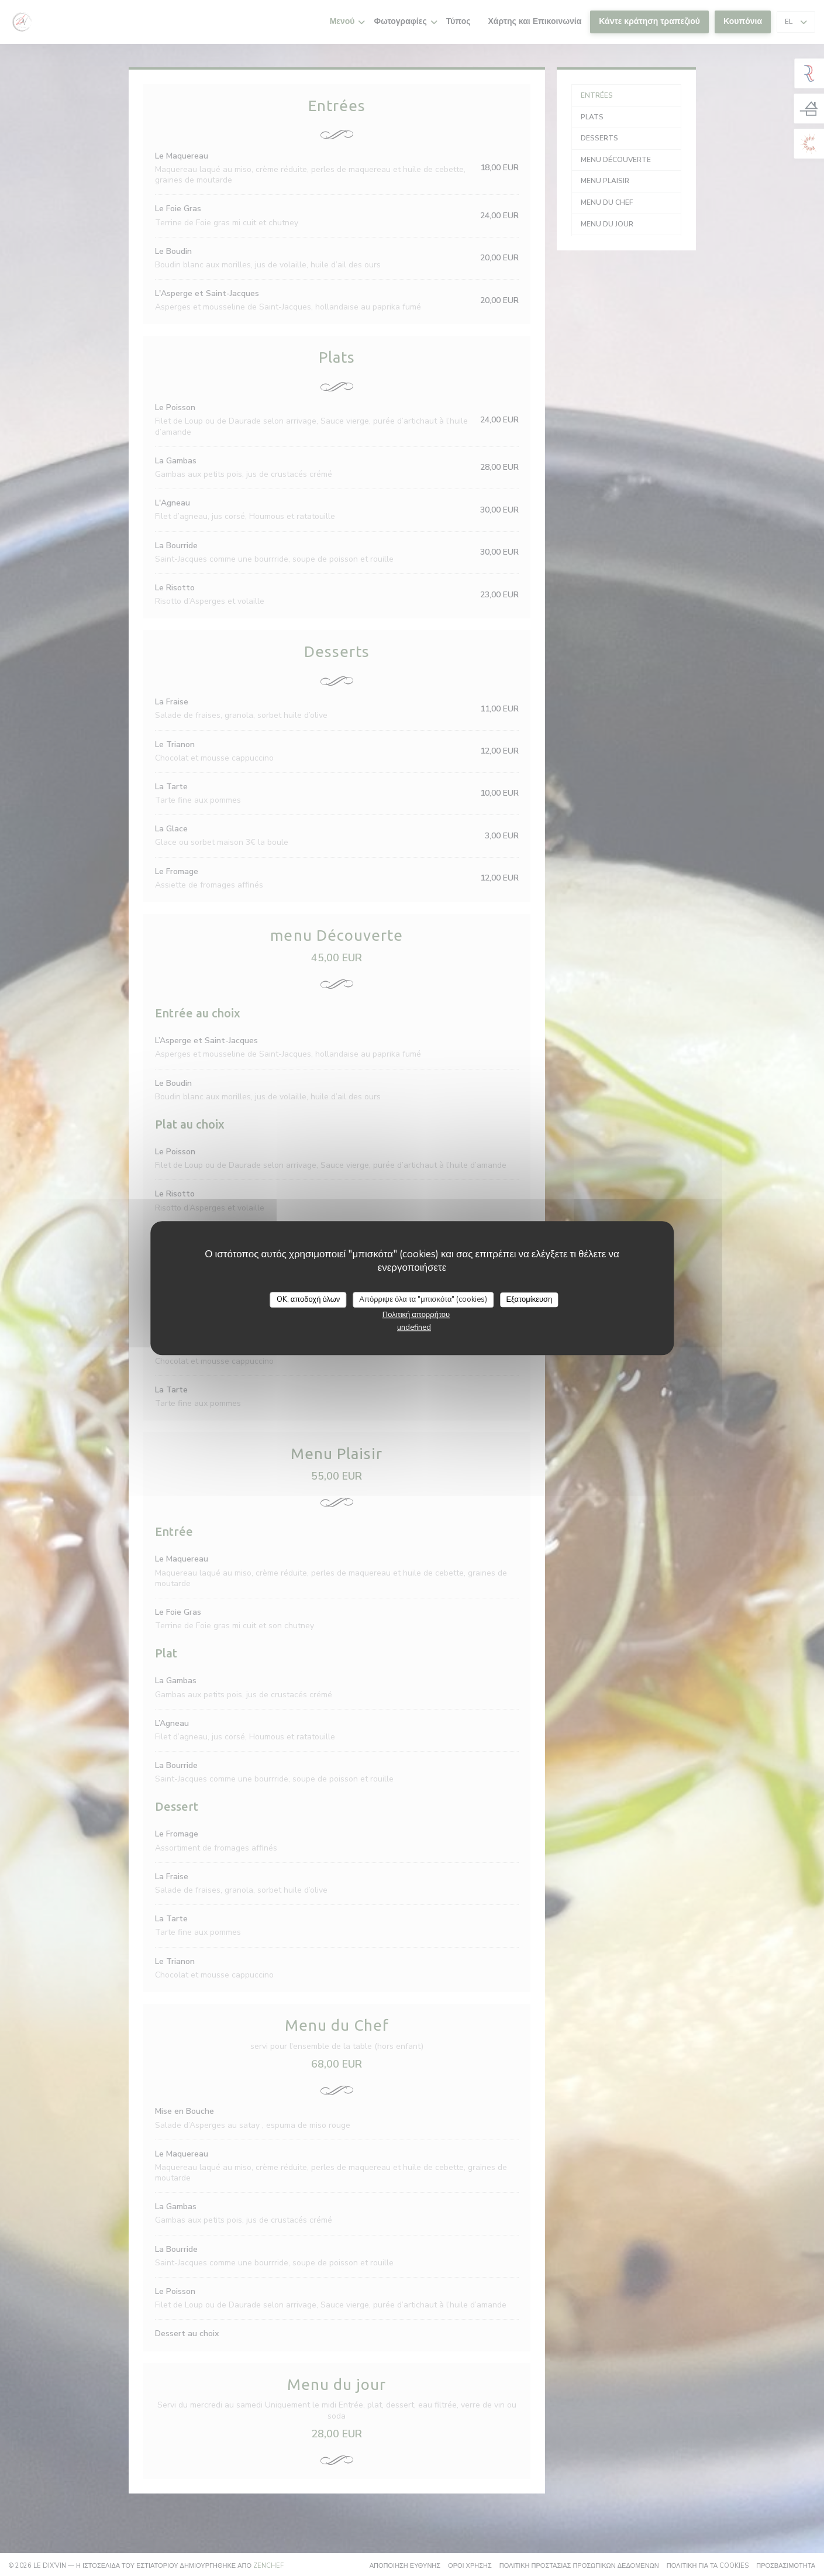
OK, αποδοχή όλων (308, 1299)
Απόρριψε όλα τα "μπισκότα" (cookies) (423, 1299)
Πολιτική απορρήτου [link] (416, 1314)
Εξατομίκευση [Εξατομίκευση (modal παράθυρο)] (529, 1299)
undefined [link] (414, 1327)
